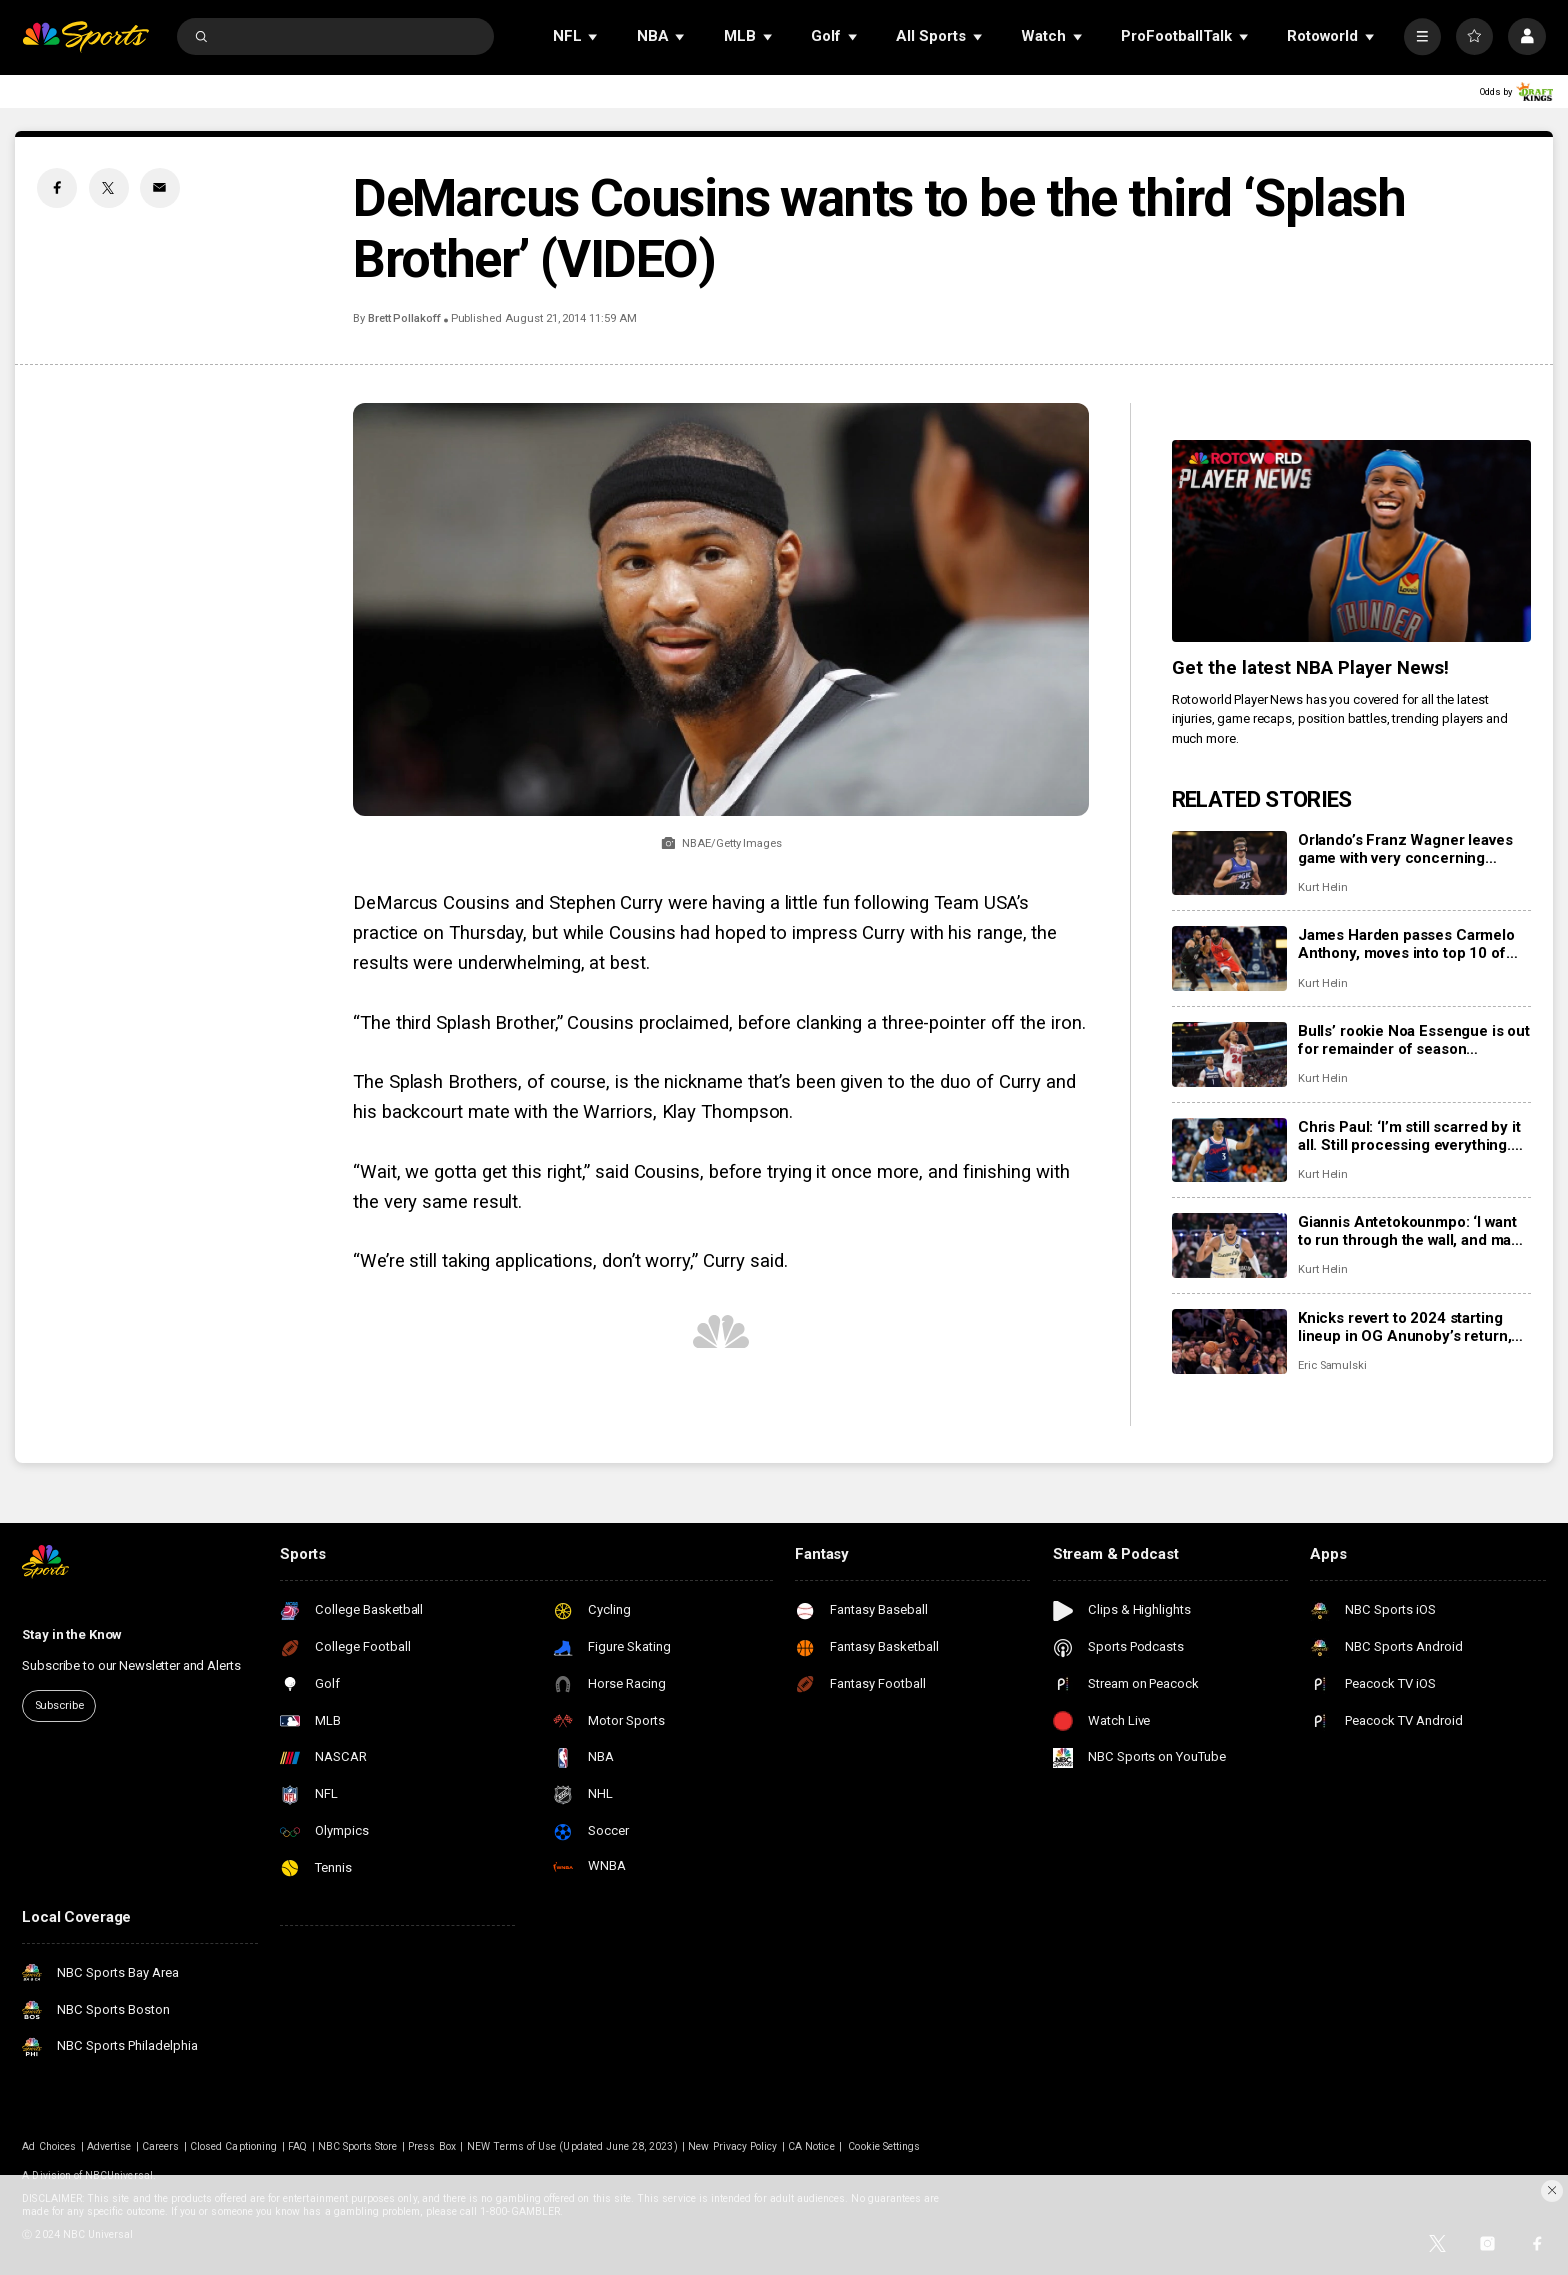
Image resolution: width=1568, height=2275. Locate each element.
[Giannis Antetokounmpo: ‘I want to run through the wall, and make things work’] (1229, 1245)
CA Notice (811, 2146)
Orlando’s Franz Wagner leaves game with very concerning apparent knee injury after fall (1405, 849)
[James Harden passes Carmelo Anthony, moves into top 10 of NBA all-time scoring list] (1229, 958)
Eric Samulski (1332, 1365)
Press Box (431, 2146)
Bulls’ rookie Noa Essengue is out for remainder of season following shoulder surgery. (1414, 1040)
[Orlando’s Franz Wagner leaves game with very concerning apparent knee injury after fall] (1229, 863)
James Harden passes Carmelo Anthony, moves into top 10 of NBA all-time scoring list (1406, 944)
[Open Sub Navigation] (594, 36)
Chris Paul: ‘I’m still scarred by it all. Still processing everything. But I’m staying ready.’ (1409, 1136)
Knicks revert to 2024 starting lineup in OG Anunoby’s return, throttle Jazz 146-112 (1405, 1327)
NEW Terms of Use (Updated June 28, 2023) (572, 2146)
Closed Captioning (233, 2146)
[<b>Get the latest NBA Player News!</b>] (1351, 541)
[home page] (85, 36)
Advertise (109, 2146)
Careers (160, 2146)
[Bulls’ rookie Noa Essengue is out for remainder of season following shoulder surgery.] (1229, 1054)
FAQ (297, 2146)
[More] (1422, 36)
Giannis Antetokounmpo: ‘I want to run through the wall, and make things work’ (1413, 1231)
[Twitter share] (109, 188)
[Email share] (160, 188)
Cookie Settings (884, 2146)
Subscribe (59, 1705)
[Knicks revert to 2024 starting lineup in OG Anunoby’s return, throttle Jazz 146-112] (1229, 1341)
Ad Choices (49, 2146)
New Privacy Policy (732, 2146)
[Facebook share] (57, 188)
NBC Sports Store (358, 2146)
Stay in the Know (72, 1634)
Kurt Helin (1323, 887)
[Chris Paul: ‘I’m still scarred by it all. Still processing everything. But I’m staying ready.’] (1229, 1150)
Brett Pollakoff (404, 318)
